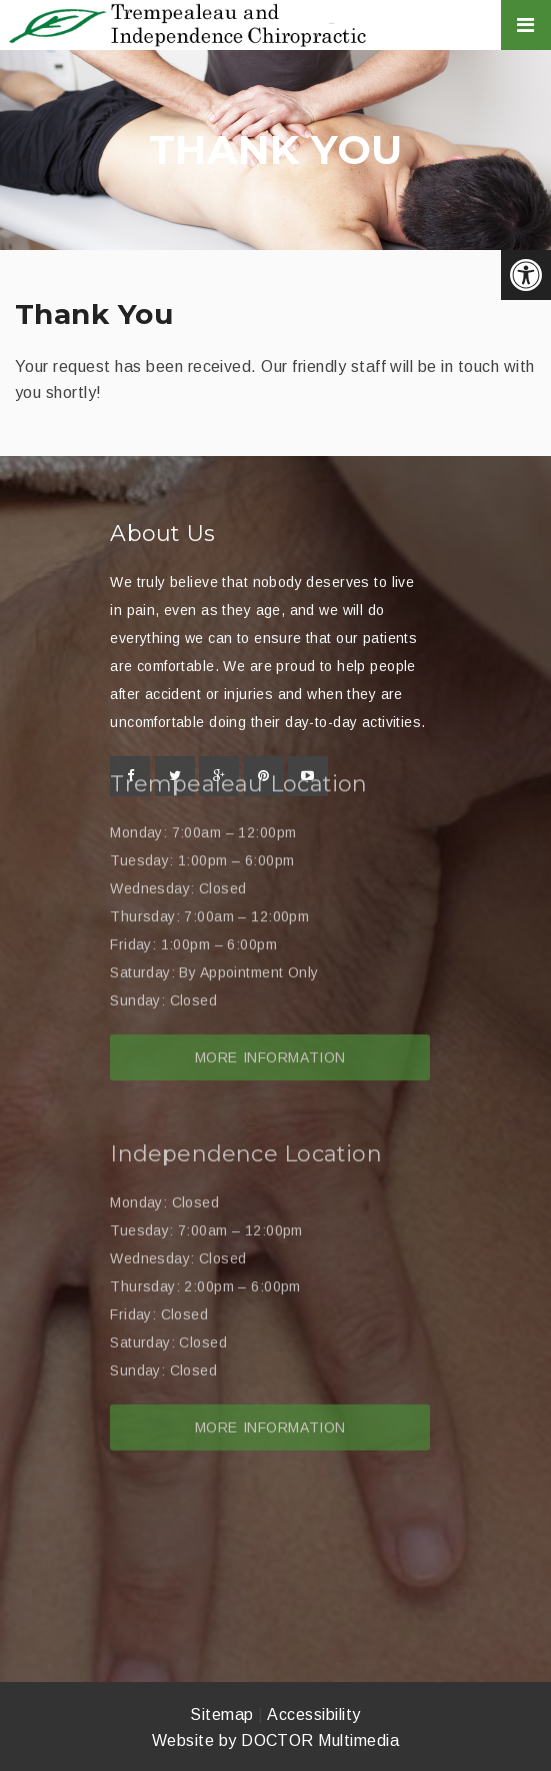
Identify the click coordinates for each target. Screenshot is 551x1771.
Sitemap (221, 1714)
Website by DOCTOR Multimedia (275, 1740)
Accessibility (313, 1714)
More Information (270, 1003)
